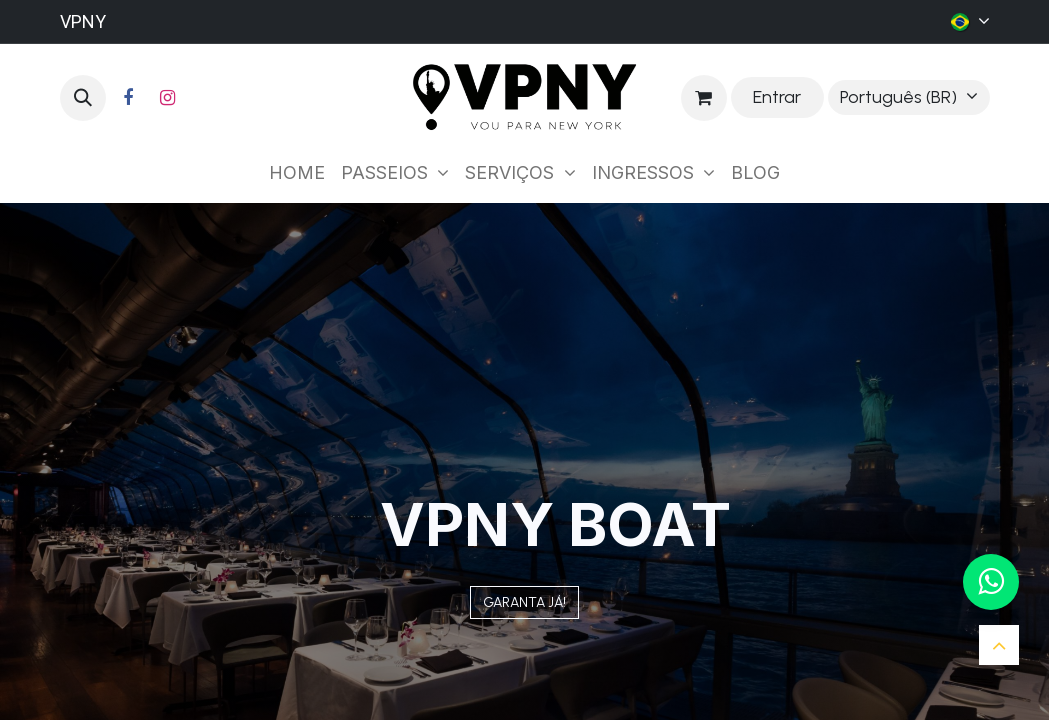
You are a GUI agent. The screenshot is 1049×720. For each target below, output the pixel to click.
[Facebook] (128, 98)
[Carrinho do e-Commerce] (704, 98)
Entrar (777, 97)
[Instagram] (168, 98)
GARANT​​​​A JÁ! (524, 602)
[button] (83, 98)
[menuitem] (297, 172)
